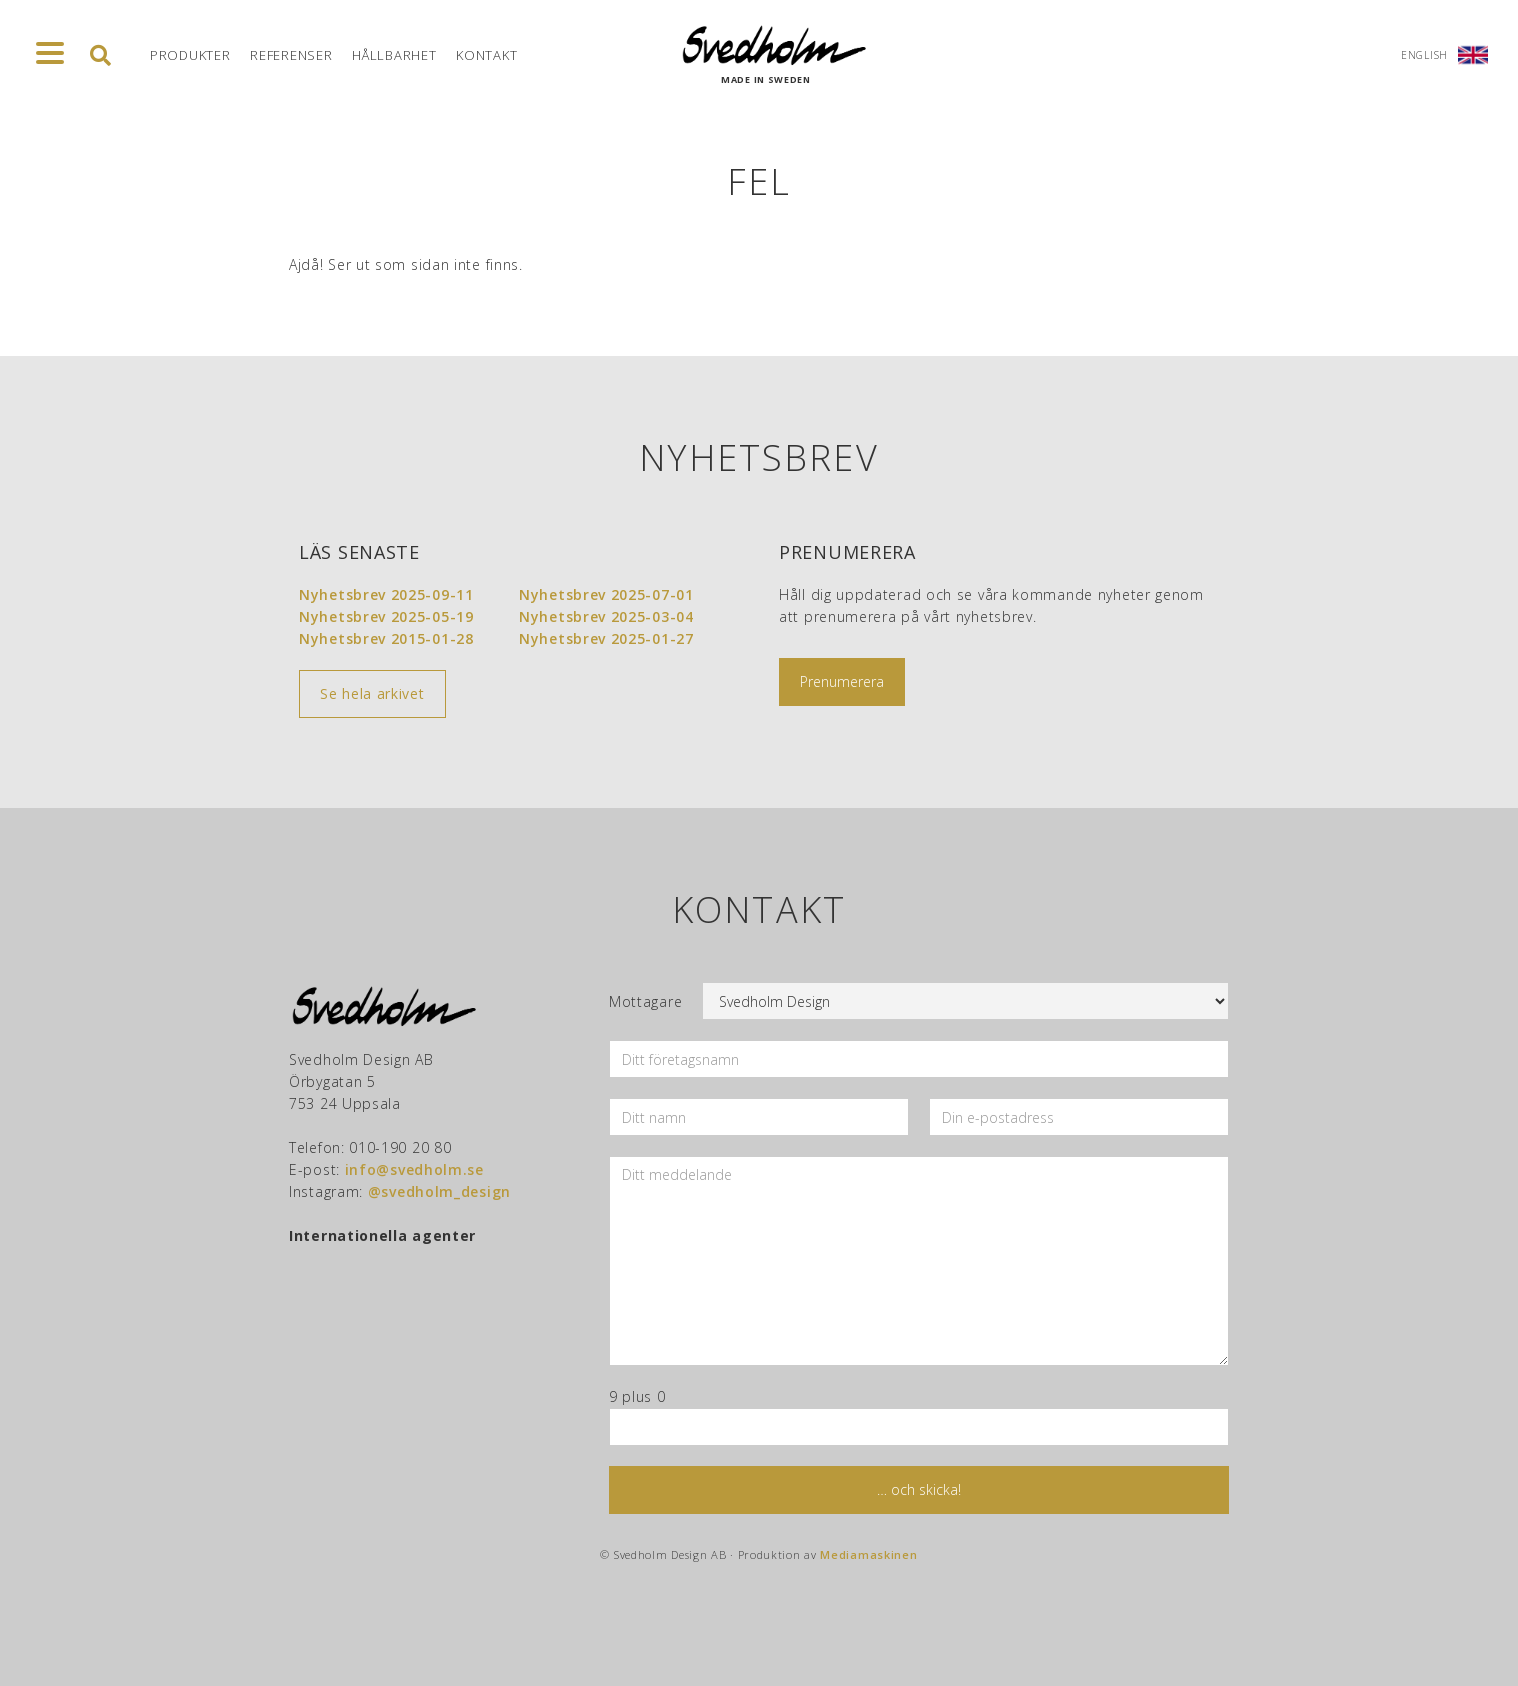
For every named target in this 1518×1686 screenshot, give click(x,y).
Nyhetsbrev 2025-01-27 (606, 638)
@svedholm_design (439, 1191)
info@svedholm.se (414, 1169)
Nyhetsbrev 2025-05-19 (386, 616)
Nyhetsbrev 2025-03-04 (606, 616)
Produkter (190, 55)
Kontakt (486, 55)
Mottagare (645, 1001)
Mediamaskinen (868, 1554)
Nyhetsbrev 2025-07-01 (606, 594)
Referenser (291, 55)
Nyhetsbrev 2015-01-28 (386, 638)
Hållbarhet (394, 55)
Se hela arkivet (372, 693)
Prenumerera (842, 681)
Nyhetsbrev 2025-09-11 (386, 594)
